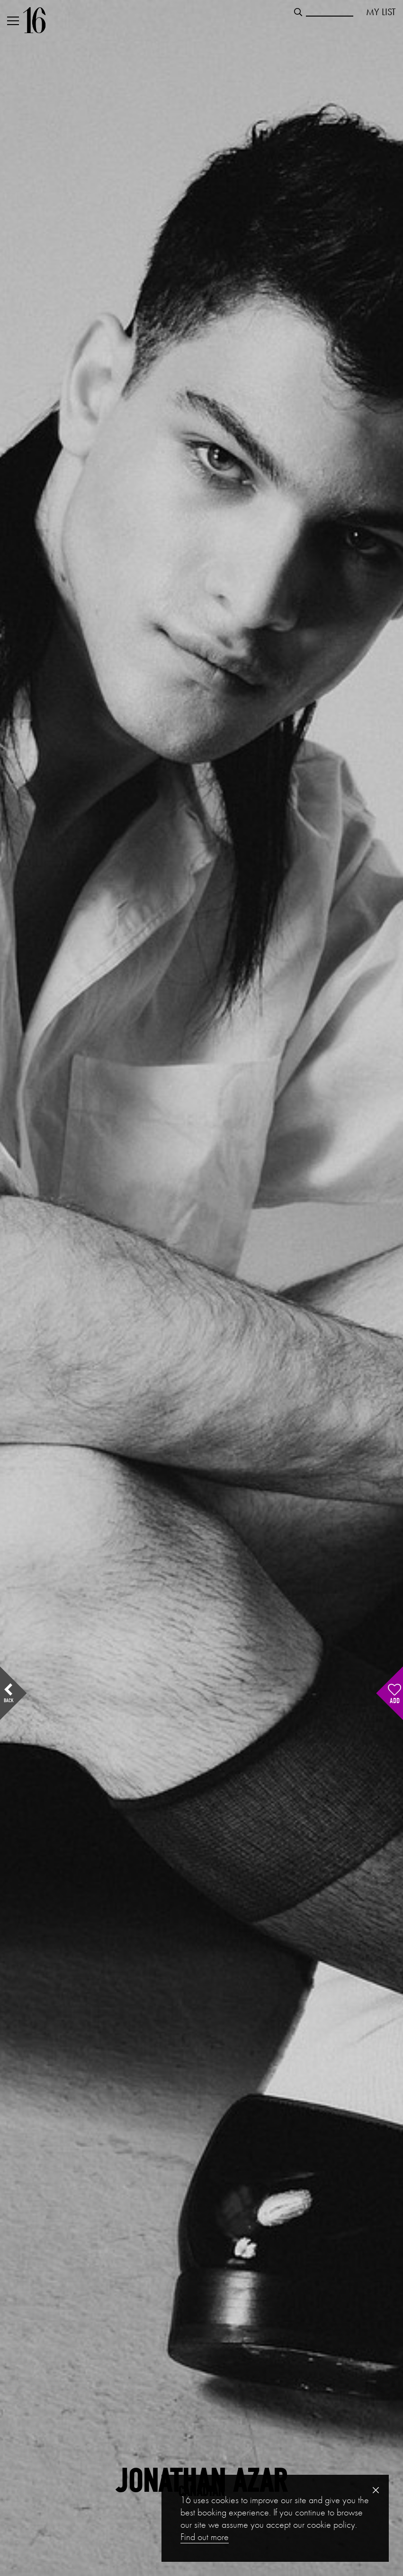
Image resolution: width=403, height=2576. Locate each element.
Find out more (204, 2537)
